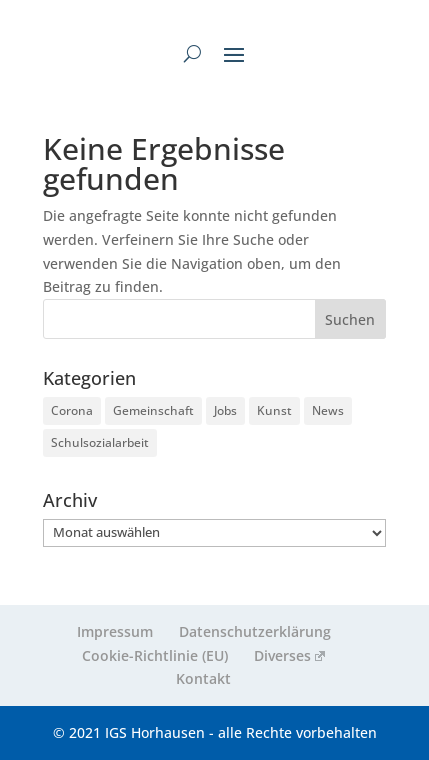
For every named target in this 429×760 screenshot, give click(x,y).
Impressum (115, 631)
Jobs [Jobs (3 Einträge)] (225, 410)
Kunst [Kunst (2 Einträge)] (274, 410)
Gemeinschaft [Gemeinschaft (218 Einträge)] (153, 410)
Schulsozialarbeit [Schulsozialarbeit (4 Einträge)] (100, 442)
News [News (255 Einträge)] (328, 410)
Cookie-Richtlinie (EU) (155, 655)
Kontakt (203, 678)
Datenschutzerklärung (255, 631)
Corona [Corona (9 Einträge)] (72, 410)
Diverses (289, 655)
